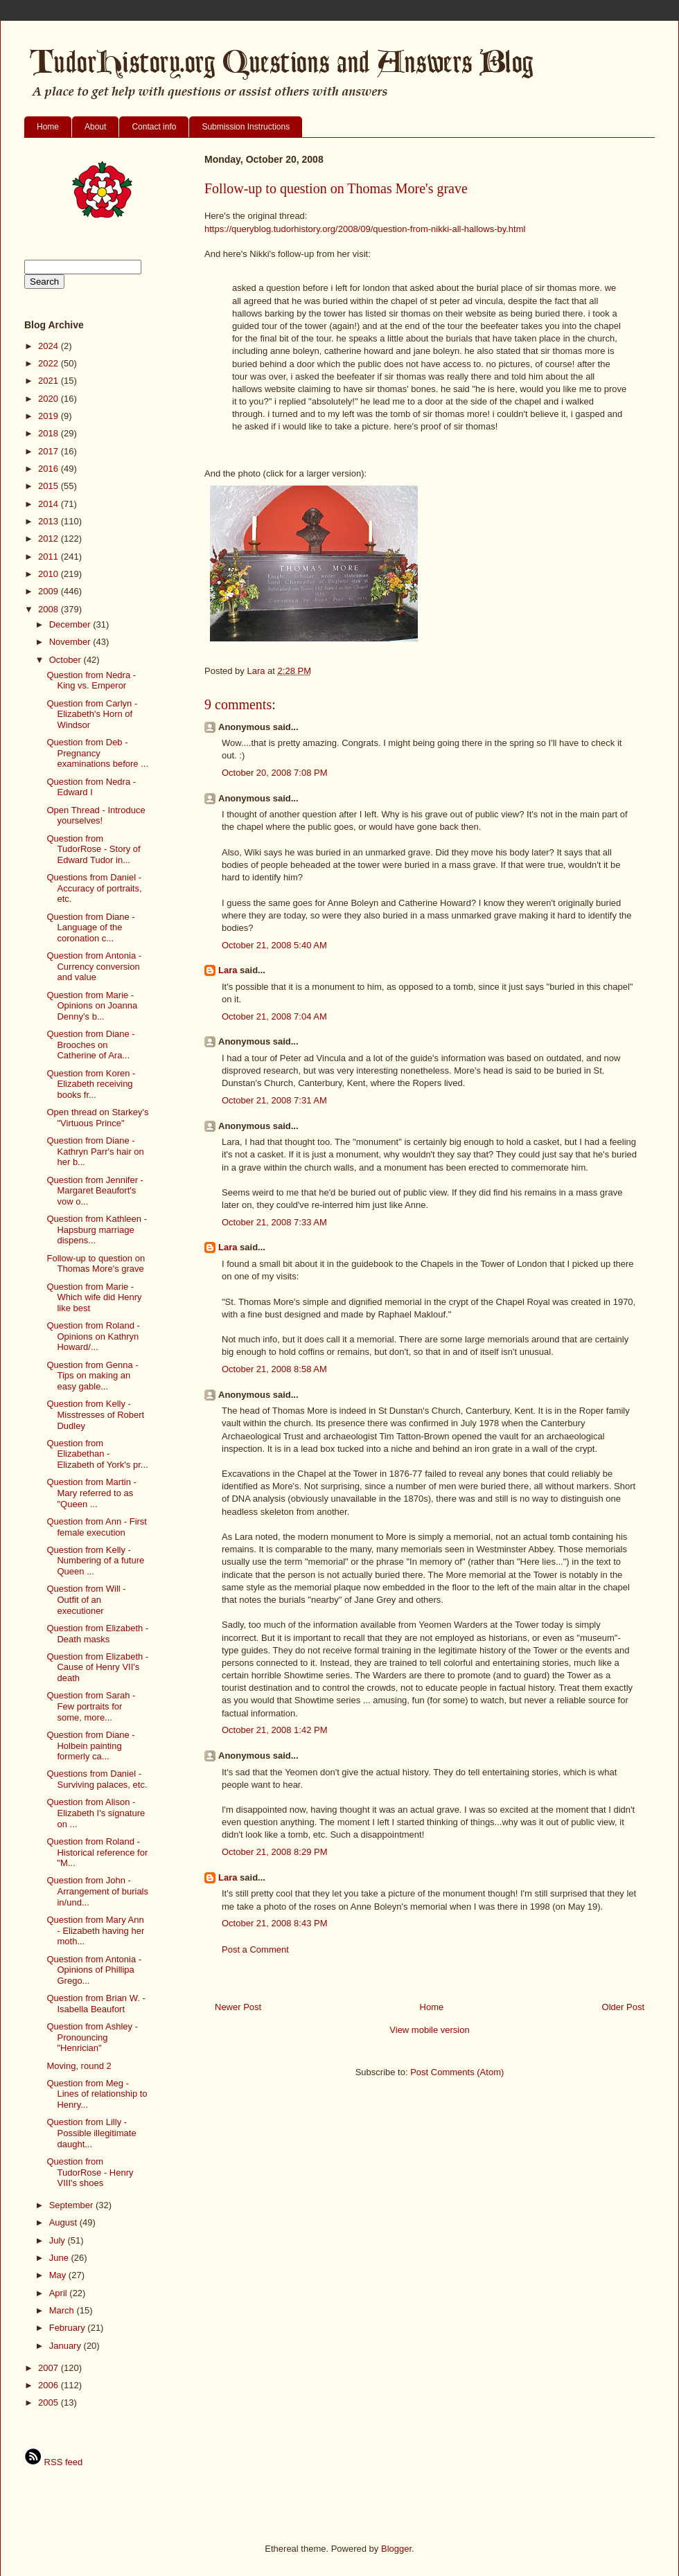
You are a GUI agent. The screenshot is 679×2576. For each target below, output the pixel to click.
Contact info (154, 127)
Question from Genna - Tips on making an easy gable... (92, 1376)
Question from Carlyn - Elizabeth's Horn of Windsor (91, 714)
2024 (49, 346)
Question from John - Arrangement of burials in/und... (97, 1891)
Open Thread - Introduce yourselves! (95, 815)
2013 (49, 521)
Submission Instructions (246, 127)
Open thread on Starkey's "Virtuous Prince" (97, 1117)
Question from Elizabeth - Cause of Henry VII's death (97, 1667)
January (66, 2345)
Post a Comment (255, 1949)
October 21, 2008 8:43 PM (274, 1923)
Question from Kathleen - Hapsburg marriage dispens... (96, 1229)
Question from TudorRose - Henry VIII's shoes (89, 2172)
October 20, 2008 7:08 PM (274, 772)
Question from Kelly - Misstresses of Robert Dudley (95, 1414)
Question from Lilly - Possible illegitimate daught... (91, 2133)
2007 (49, 2368)
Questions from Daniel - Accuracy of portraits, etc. (93, 888)
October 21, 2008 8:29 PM (274, 1852)
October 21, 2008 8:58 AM (274, 1369)
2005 (49, 2402)
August (64, 2222)
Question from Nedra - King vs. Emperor (91, 680)
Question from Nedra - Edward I (91, 787)
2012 (49, 538)
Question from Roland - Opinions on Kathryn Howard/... (92, 1336)
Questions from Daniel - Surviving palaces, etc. (96, 1779)
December (71, 624)
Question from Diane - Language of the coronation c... (90, 927)
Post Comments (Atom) (457, 2072)
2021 (49, 380)
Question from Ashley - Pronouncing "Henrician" (92, 2037)
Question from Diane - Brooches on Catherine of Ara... (90, 1044)
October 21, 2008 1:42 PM (274, 1730)
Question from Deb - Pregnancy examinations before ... (97, 753)
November (71, 642)
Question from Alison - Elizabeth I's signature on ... (95, 1813)
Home (48, 127)
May (59, 2275)
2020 (49, 398)
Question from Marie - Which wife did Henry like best (93, 1297)
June (60, 2258)
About (95, 127)
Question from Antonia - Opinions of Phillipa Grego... (93, 1970)
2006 (49, 2385)
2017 (49, 451)
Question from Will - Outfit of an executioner (85, 1599)
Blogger (396, 2548)
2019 (49, 416)
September (72, 2205)
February (68, 2327)
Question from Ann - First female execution (96, 1527)
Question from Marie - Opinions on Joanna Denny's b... (91, 1006)
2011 (49, 556)
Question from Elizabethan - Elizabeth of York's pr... (97, 1454)
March (63, 2310)
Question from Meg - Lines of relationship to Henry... (96, 2094)
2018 (49, 433)
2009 (49, 591)
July (58, 2240)
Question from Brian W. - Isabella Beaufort (95, 2003)
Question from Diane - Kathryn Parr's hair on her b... (94, 1151)
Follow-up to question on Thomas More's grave (95, 1263)
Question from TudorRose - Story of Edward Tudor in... (93, 849)
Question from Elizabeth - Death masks (97, 1633)
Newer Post (238, 2007)
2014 (49, 504)
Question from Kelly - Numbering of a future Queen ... (95, 1560)
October (66, 660)
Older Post (623, 2007)
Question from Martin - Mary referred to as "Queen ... (91, 1493)
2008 (49, 609)
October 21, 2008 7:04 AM (274, 1016)
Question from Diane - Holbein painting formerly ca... (90, 1745)
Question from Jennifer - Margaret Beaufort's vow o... (94, 1191)
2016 (49, 468)
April (59, 2293)
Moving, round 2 (78, 2066)
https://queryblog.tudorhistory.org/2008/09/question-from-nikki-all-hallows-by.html (364, 229)
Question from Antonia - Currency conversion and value (93, 966)
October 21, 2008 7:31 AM (274, 1100)
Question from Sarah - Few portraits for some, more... (90, 1706)
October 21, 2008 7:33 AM (274, 1222)
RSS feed (53, 2462)
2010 (49, 574)
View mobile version (429, 2030)
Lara (227, 970)
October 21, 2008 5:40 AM (274, 945)
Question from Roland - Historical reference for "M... (97, 1852)
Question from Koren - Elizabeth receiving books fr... (90, 1084)
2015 (49, 486)
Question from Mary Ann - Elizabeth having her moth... (95, 1930)
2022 (49, 363)
